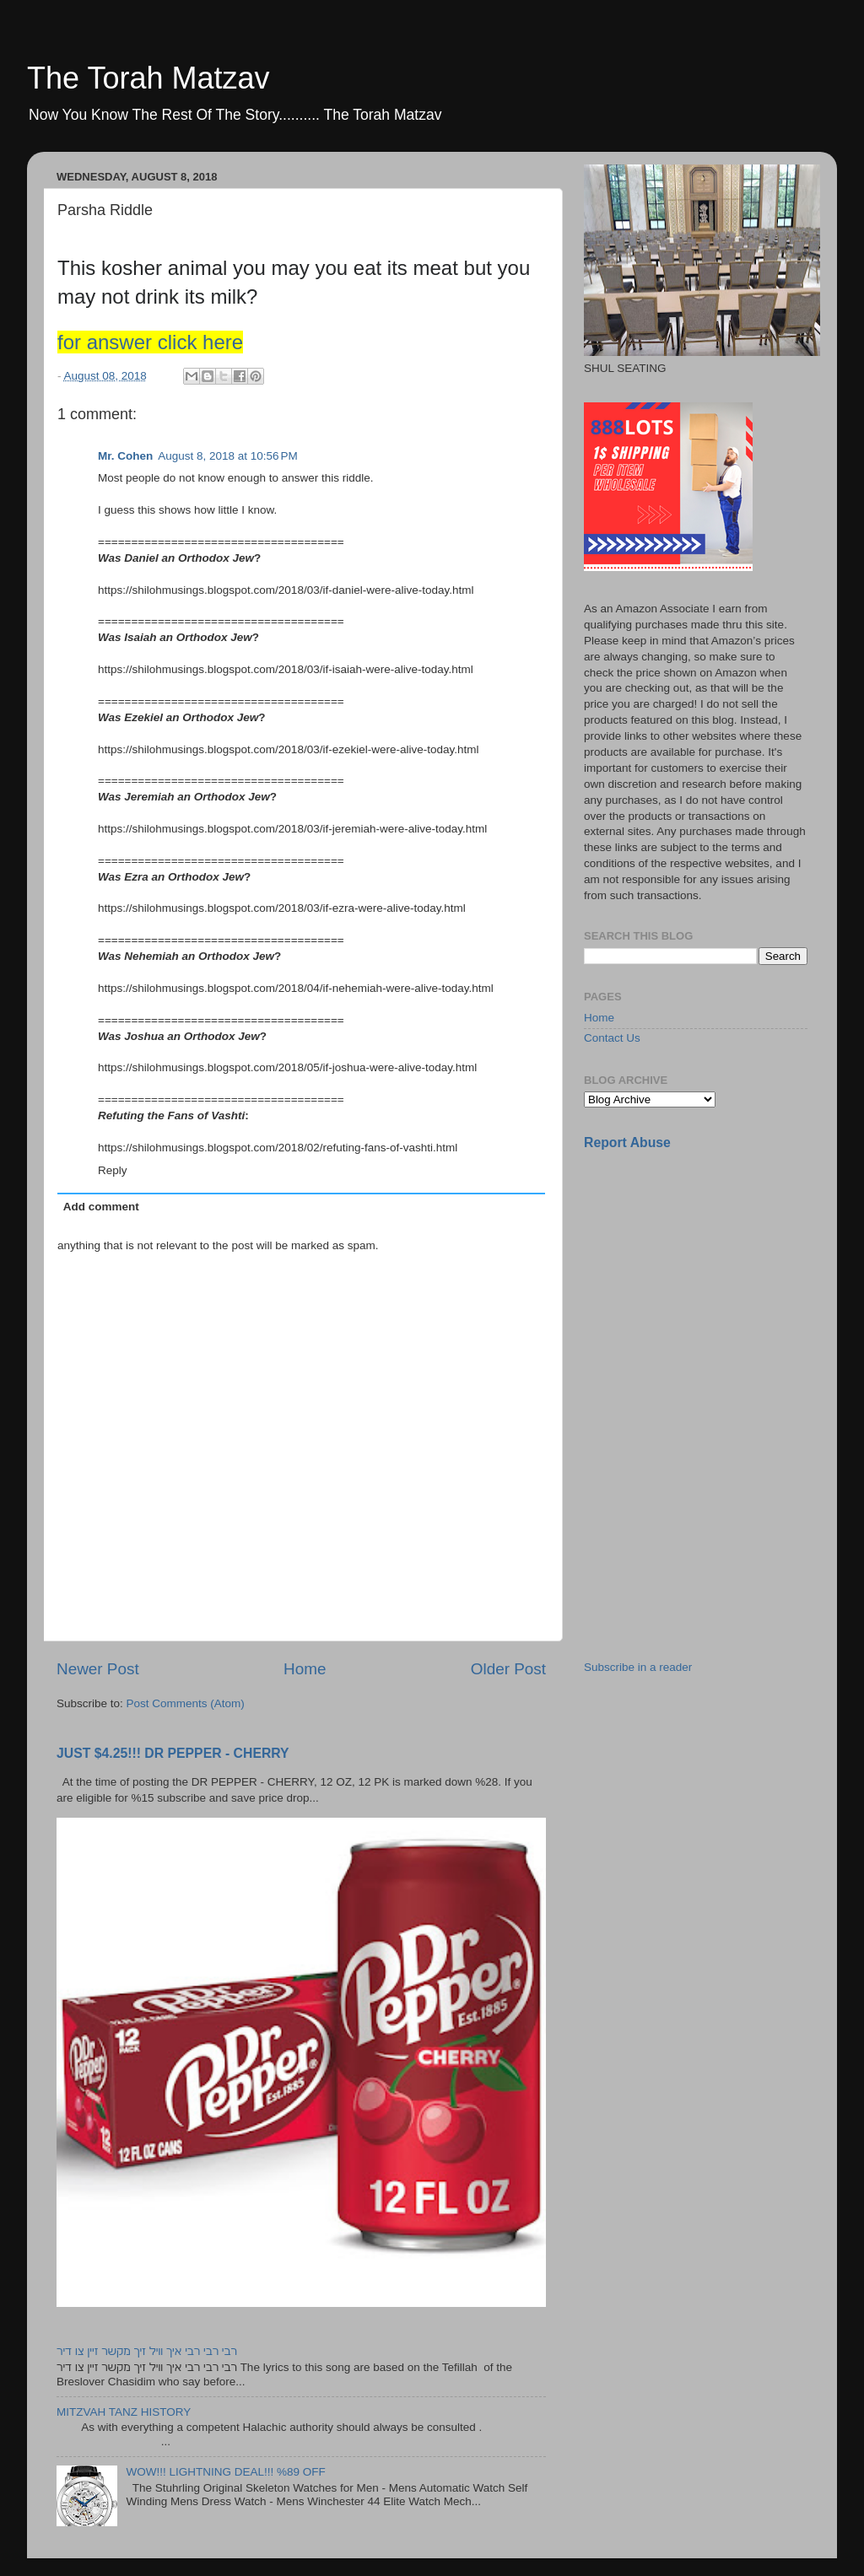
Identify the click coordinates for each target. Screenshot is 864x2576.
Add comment (101, 1206)
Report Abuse (627, 1142)
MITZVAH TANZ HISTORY (124, 2412)
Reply (112, 1170)
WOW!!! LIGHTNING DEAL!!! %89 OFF (225, 2472)
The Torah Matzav (148, 78)
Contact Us (612, 1038)
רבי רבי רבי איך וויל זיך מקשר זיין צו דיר (147, 2351)
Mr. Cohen (125, 456)
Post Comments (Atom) (186, 1703)
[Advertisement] (710, 1283)
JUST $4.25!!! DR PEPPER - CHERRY (173, 1753)
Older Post (508, 1669)
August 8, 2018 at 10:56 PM (228, 456)
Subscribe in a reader (638, 1667)
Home (305, 1669)
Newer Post (98, 1669)
